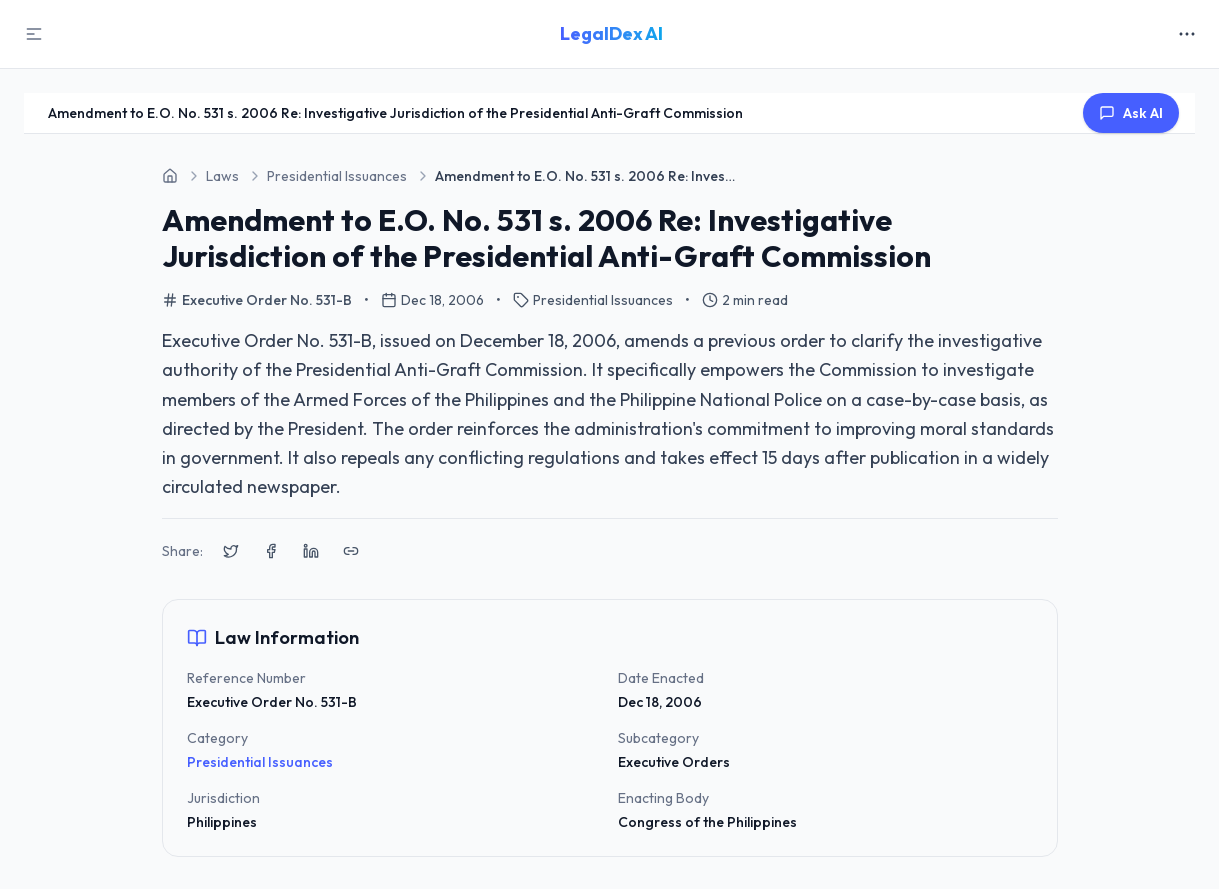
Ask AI (1131, 113)
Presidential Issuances (260, 762)
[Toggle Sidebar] (34, 34)
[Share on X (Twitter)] (231, 551)
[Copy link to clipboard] (351, 551)
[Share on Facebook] (271, 551)
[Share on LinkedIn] (311, 551)
